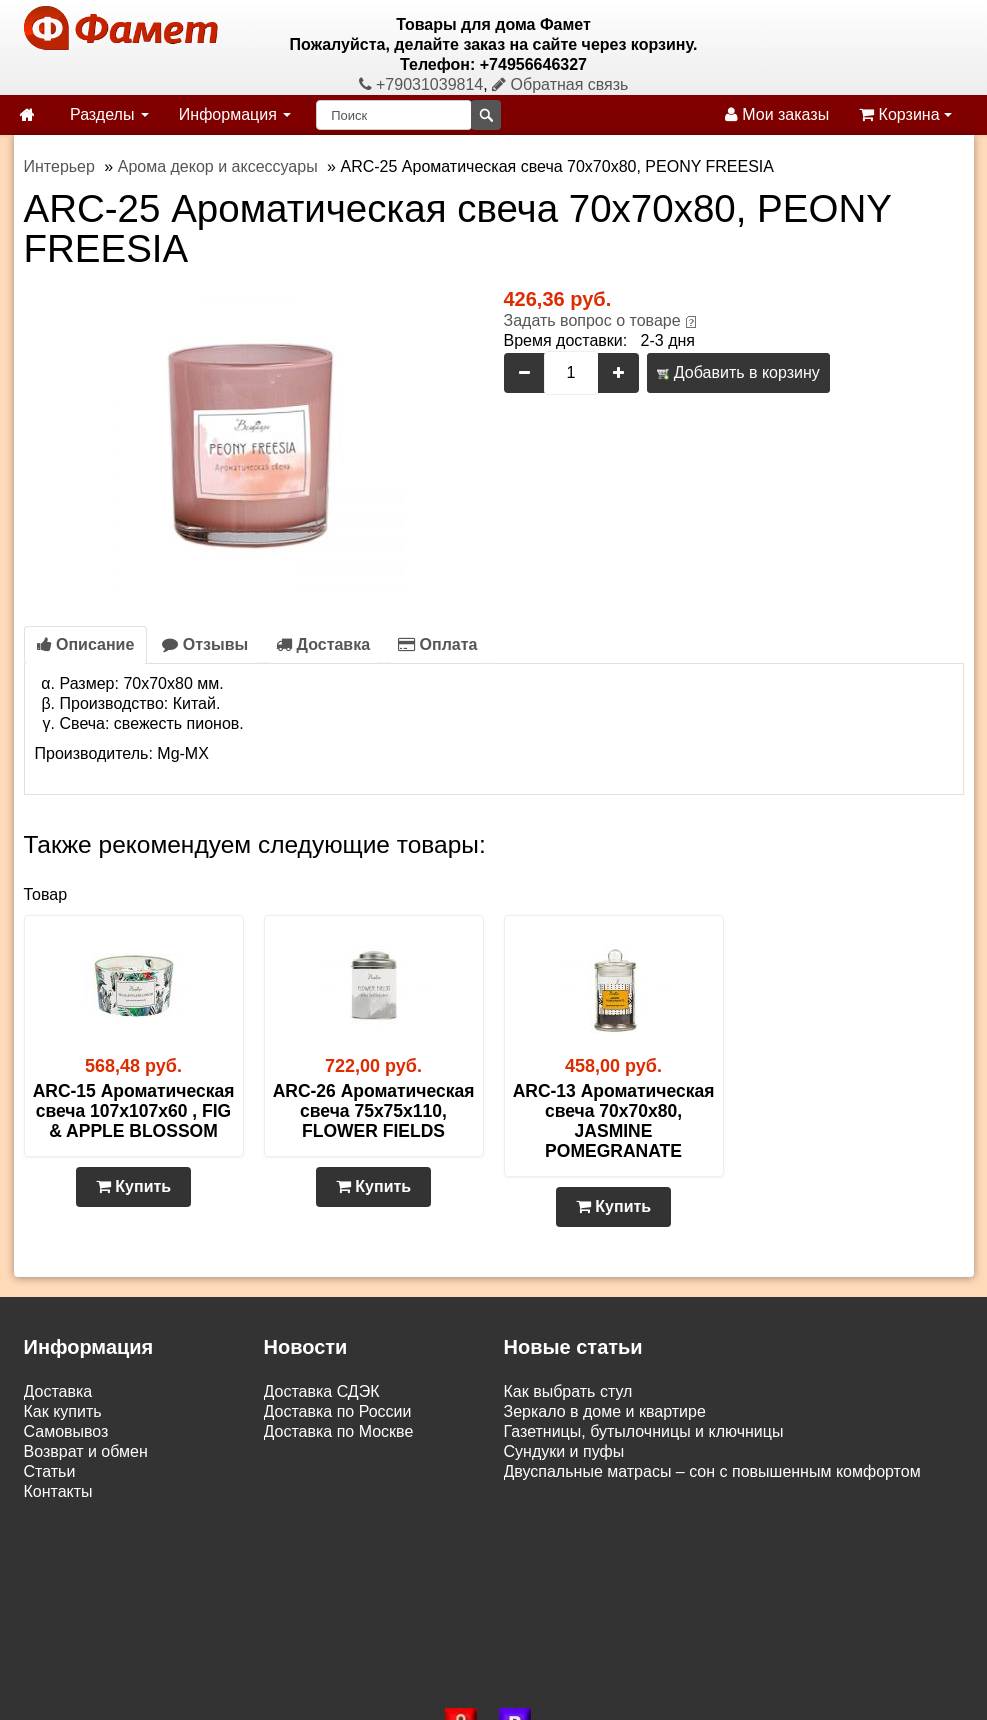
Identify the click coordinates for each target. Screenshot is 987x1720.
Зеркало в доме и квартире (605, 1411)
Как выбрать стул (568, 1391)
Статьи (50, 1471)
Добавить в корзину (738, 372)
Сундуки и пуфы (564, 1451)
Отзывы (205, 644)
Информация (235, 114)
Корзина (905, 114)
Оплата (437, 644)
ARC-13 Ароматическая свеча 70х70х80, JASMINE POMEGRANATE (614, 1121)
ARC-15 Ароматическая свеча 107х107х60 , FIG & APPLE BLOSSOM (134, 1111)
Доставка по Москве (339, 1431)
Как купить (63, 1411)
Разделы (109, 114)
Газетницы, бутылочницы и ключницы (644, 1431)
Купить (133, 1186)
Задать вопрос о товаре (592, 320)
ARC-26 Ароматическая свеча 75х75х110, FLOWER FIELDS (374, 1111)
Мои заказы (777, 114)
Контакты (58, 1491)
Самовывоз (66, 1431)
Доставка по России (338, 1411)
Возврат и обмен (86, 1451)
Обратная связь (560, 84)
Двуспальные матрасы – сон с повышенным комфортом (712, 1471)
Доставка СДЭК (322, 1391)
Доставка (323, 644)
